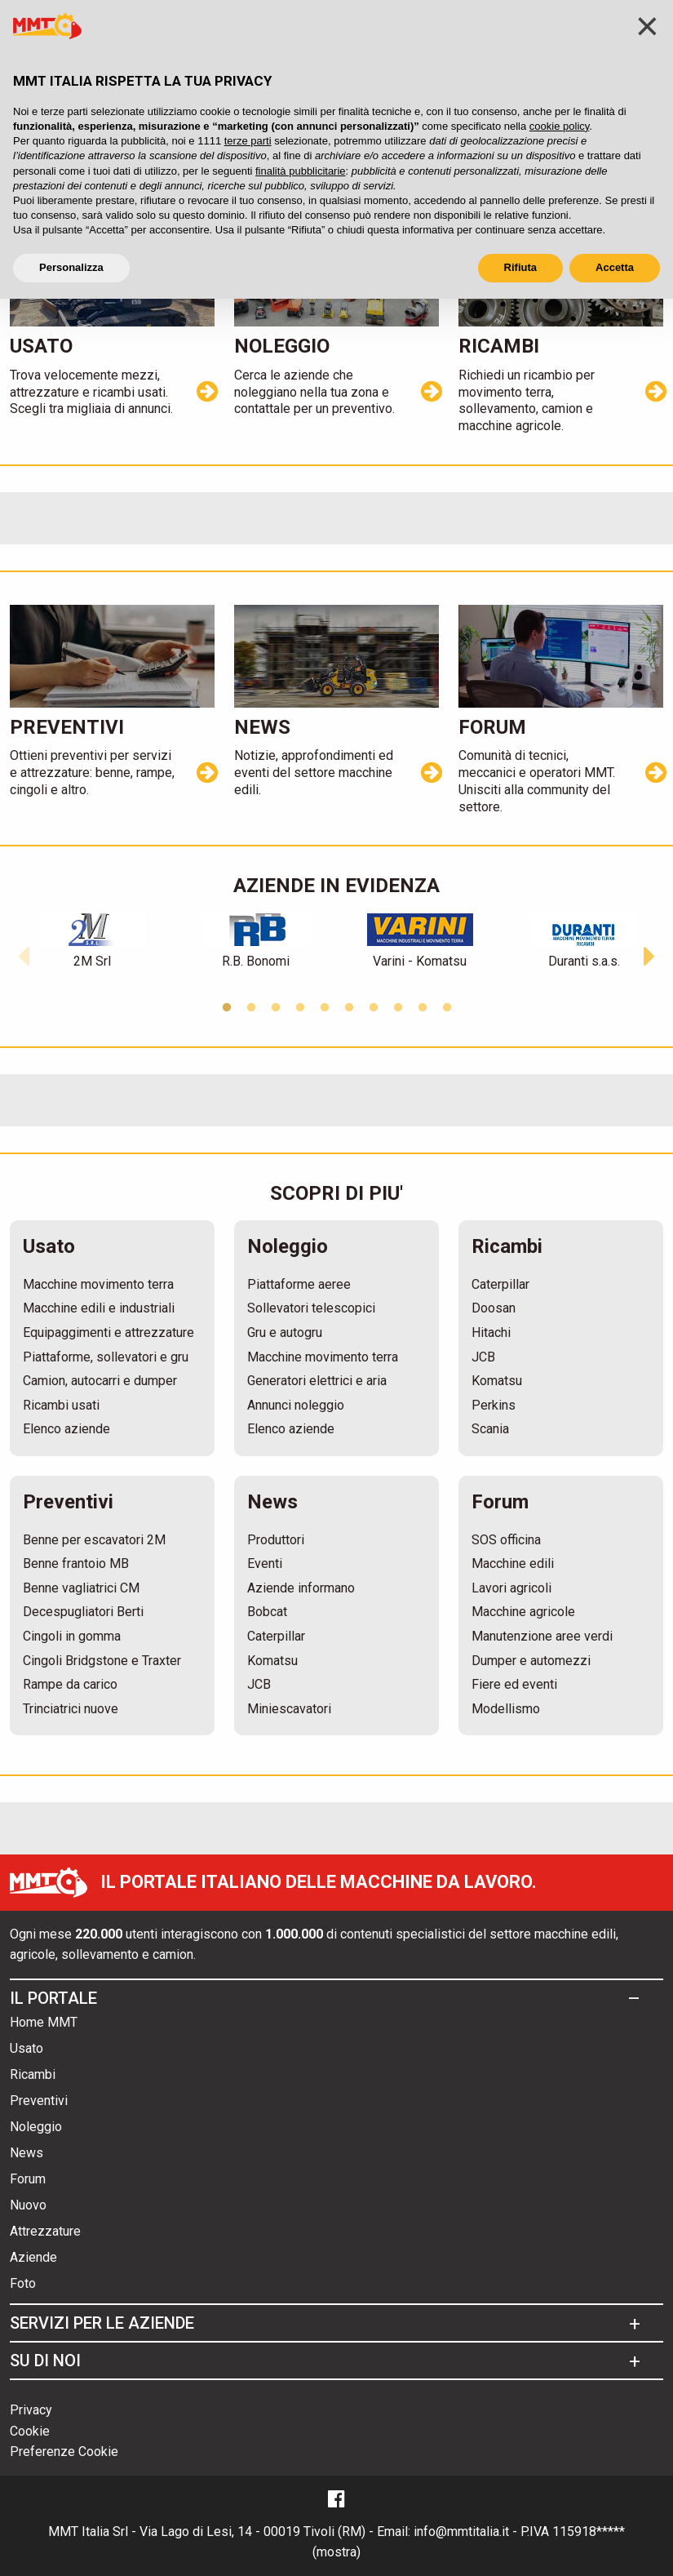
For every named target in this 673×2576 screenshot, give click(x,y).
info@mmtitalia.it (461, 2531)
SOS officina (506, 1540)
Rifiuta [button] (520, 267)
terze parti (248, 141)
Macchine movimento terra (98, 1284)
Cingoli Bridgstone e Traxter (102, 1660)
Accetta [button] (615, 267)
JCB (483, 1357)
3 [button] (276, 1008)
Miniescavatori (289, 1709)
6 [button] (349, 1008)
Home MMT (43, 2023)
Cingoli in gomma (72, 1636)
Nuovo (28, 2206)
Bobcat (267, 1611)
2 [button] (251, 1008)
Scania (490, 1429)
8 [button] (398, 1008)
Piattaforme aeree (299, 1284)
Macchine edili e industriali (99, 1308)
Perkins (494, 1405)
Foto (23, 2284)
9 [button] (422, 1008)
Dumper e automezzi (531, 1660)
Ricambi (32, 2075)
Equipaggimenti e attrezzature (108, 1332)
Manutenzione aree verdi (542, 1636)
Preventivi (39, 2101)
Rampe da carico (70, 1684)
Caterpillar (500, 1284)
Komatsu (497, 1380)
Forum (28, 2180)
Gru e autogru (284, 1332)
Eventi (264, 1563)
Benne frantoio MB (76, 1563)
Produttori (275, 1540)
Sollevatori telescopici (311, 1308)
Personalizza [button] (71, 267)
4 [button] (300, 1008)
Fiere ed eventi (514, 1684)
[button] (23, 952)
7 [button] (373, 1008)
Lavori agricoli (511, 1588)
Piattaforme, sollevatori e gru (105, 1357)
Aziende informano (301, 1588)
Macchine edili (513, 1563)
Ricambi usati (61, 1405)
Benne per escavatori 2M (94, 1540)
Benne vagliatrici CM (81, 1588)
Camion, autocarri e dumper (100, 1380)
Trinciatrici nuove (70, 1709)
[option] (92, 942)
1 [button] (227, 1008)
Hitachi (491, 1332)
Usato (26, 2049)
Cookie (30, 2431)
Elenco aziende (66, 1429)
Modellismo (506, 1709)
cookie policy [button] (559, 126)
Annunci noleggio (295, 1405)
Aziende (33, 2258)
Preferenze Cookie (64, 2451)
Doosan (494, 1308)
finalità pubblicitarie (300, 171)
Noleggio (36, 2127)
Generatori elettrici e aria (317, 1380)
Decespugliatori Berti (83, 1611)
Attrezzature (45, 2232)
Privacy (31, 2410)
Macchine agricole (523, 1611)
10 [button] (447, 1008)
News (26, 2154)
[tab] (331, 1998)
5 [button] (325, 1008)
